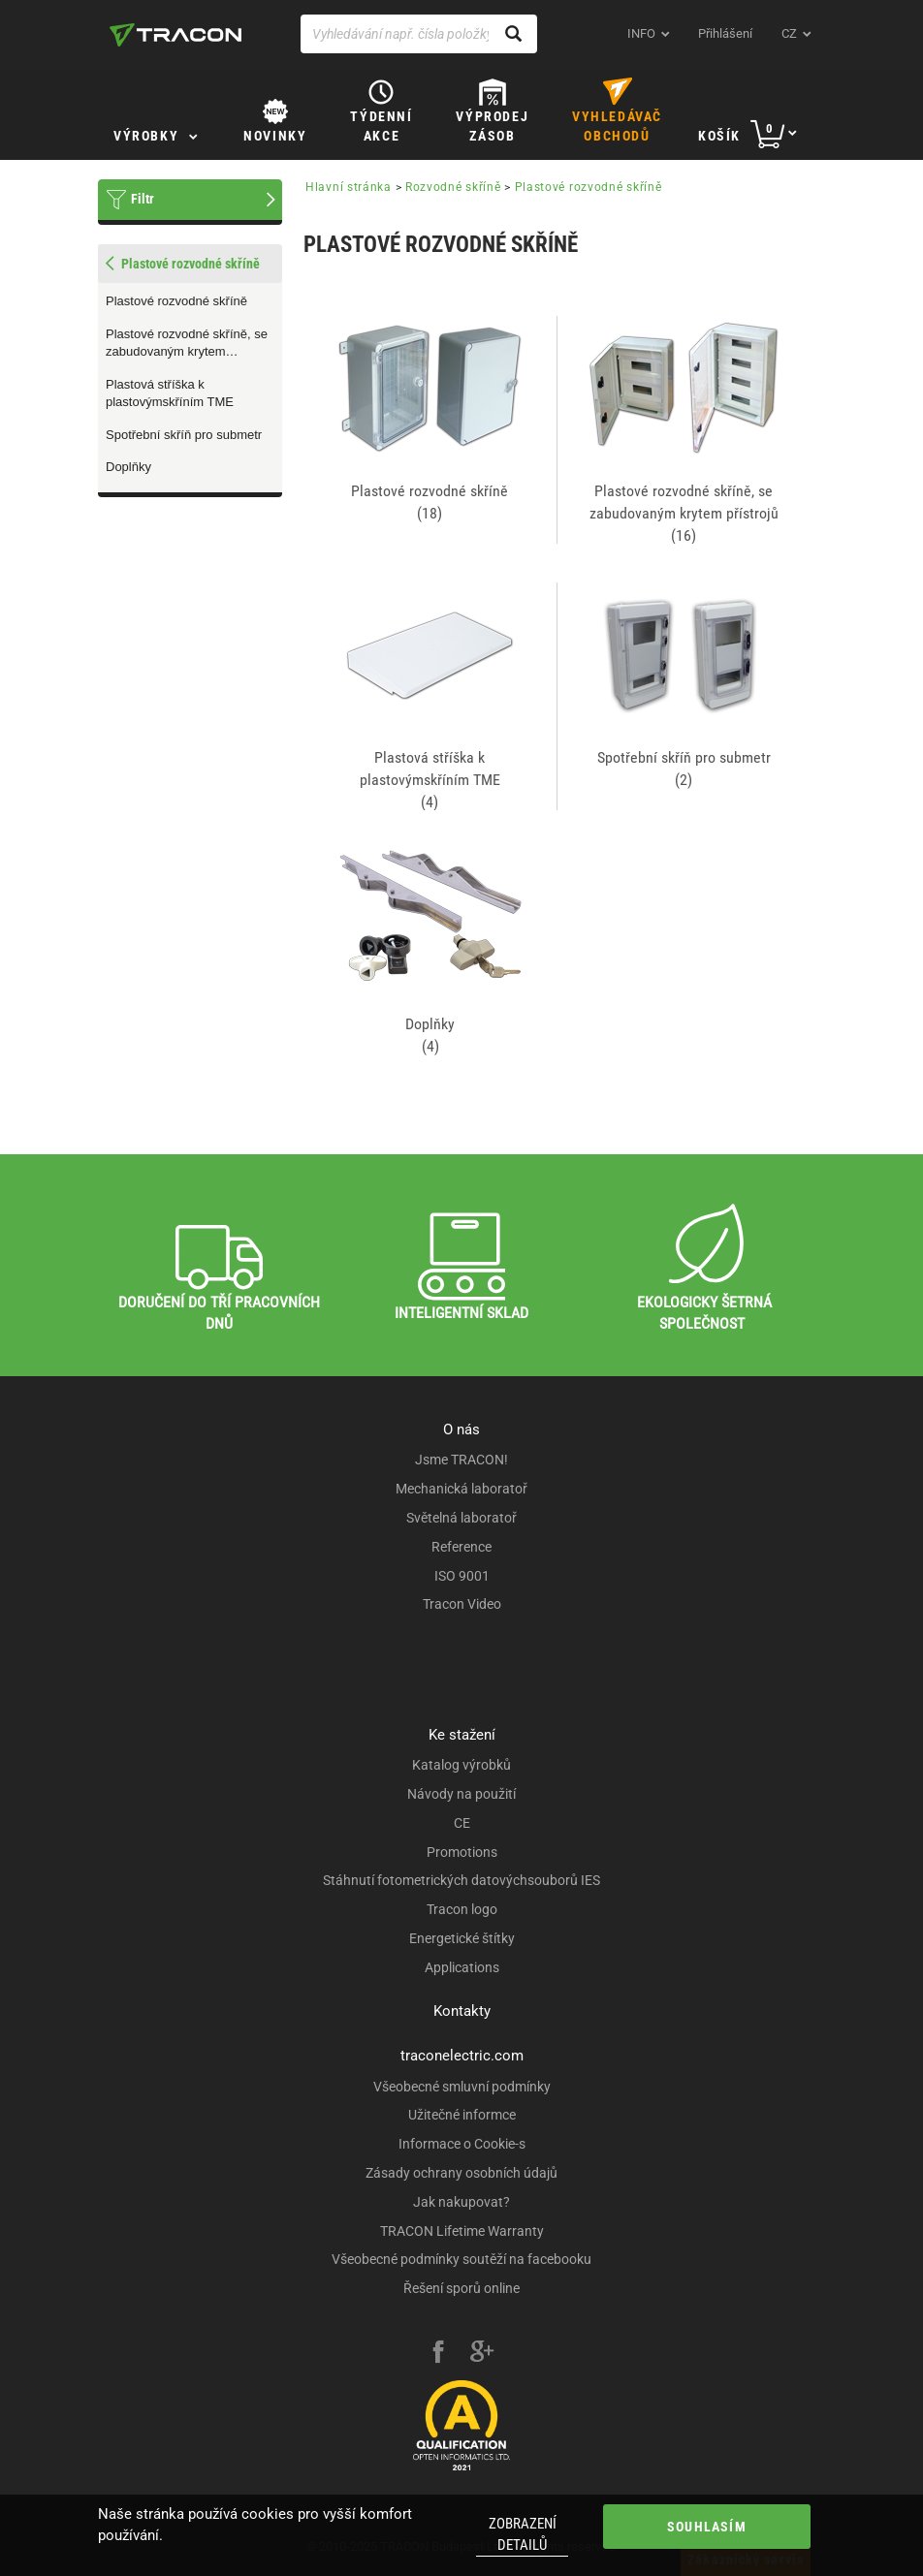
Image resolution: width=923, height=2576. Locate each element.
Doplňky (128, 466)
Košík (719, 135)
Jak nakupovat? (461, 2202)
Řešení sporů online (461, 2288)
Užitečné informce (462, 2114)
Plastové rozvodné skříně (176, 301)
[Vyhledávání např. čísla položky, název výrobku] (419, 34)
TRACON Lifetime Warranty (462, 2231)
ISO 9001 (462, 1576)
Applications (462, 1967)
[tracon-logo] (175, 35)
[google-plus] (482, 2354)
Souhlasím (707, 2526)
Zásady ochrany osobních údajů (461, 2173)
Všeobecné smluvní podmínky (462, 2086)
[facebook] (438, 2354)
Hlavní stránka (348, 187)
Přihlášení (725, 33)
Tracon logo (462, 1909)
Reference (461, 1547)
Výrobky (145, 135)
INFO (641, 33)
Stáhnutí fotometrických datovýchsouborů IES (461, 1880)
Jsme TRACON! (461, 1459)
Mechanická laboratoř (461, 1488)
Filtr (142, 198)
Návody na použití (461, 1794)
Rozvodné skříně (453, 187)
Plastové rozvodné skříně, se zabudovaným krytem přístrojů (187, 344)
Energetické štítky (462, 1938)
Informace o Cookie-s (461, 2144)
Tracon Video (462, 1604)
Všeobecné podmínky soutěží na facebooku (461, 2259)
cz (789, 33)
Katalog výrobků (461, 1765)
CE (462, 1823)
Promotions (462, 1852)
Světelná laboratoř (461, 1517)
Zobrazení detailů (523, 2534)
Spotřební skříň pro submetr (184, 434)
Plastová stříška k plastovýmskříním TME (170, 393)
